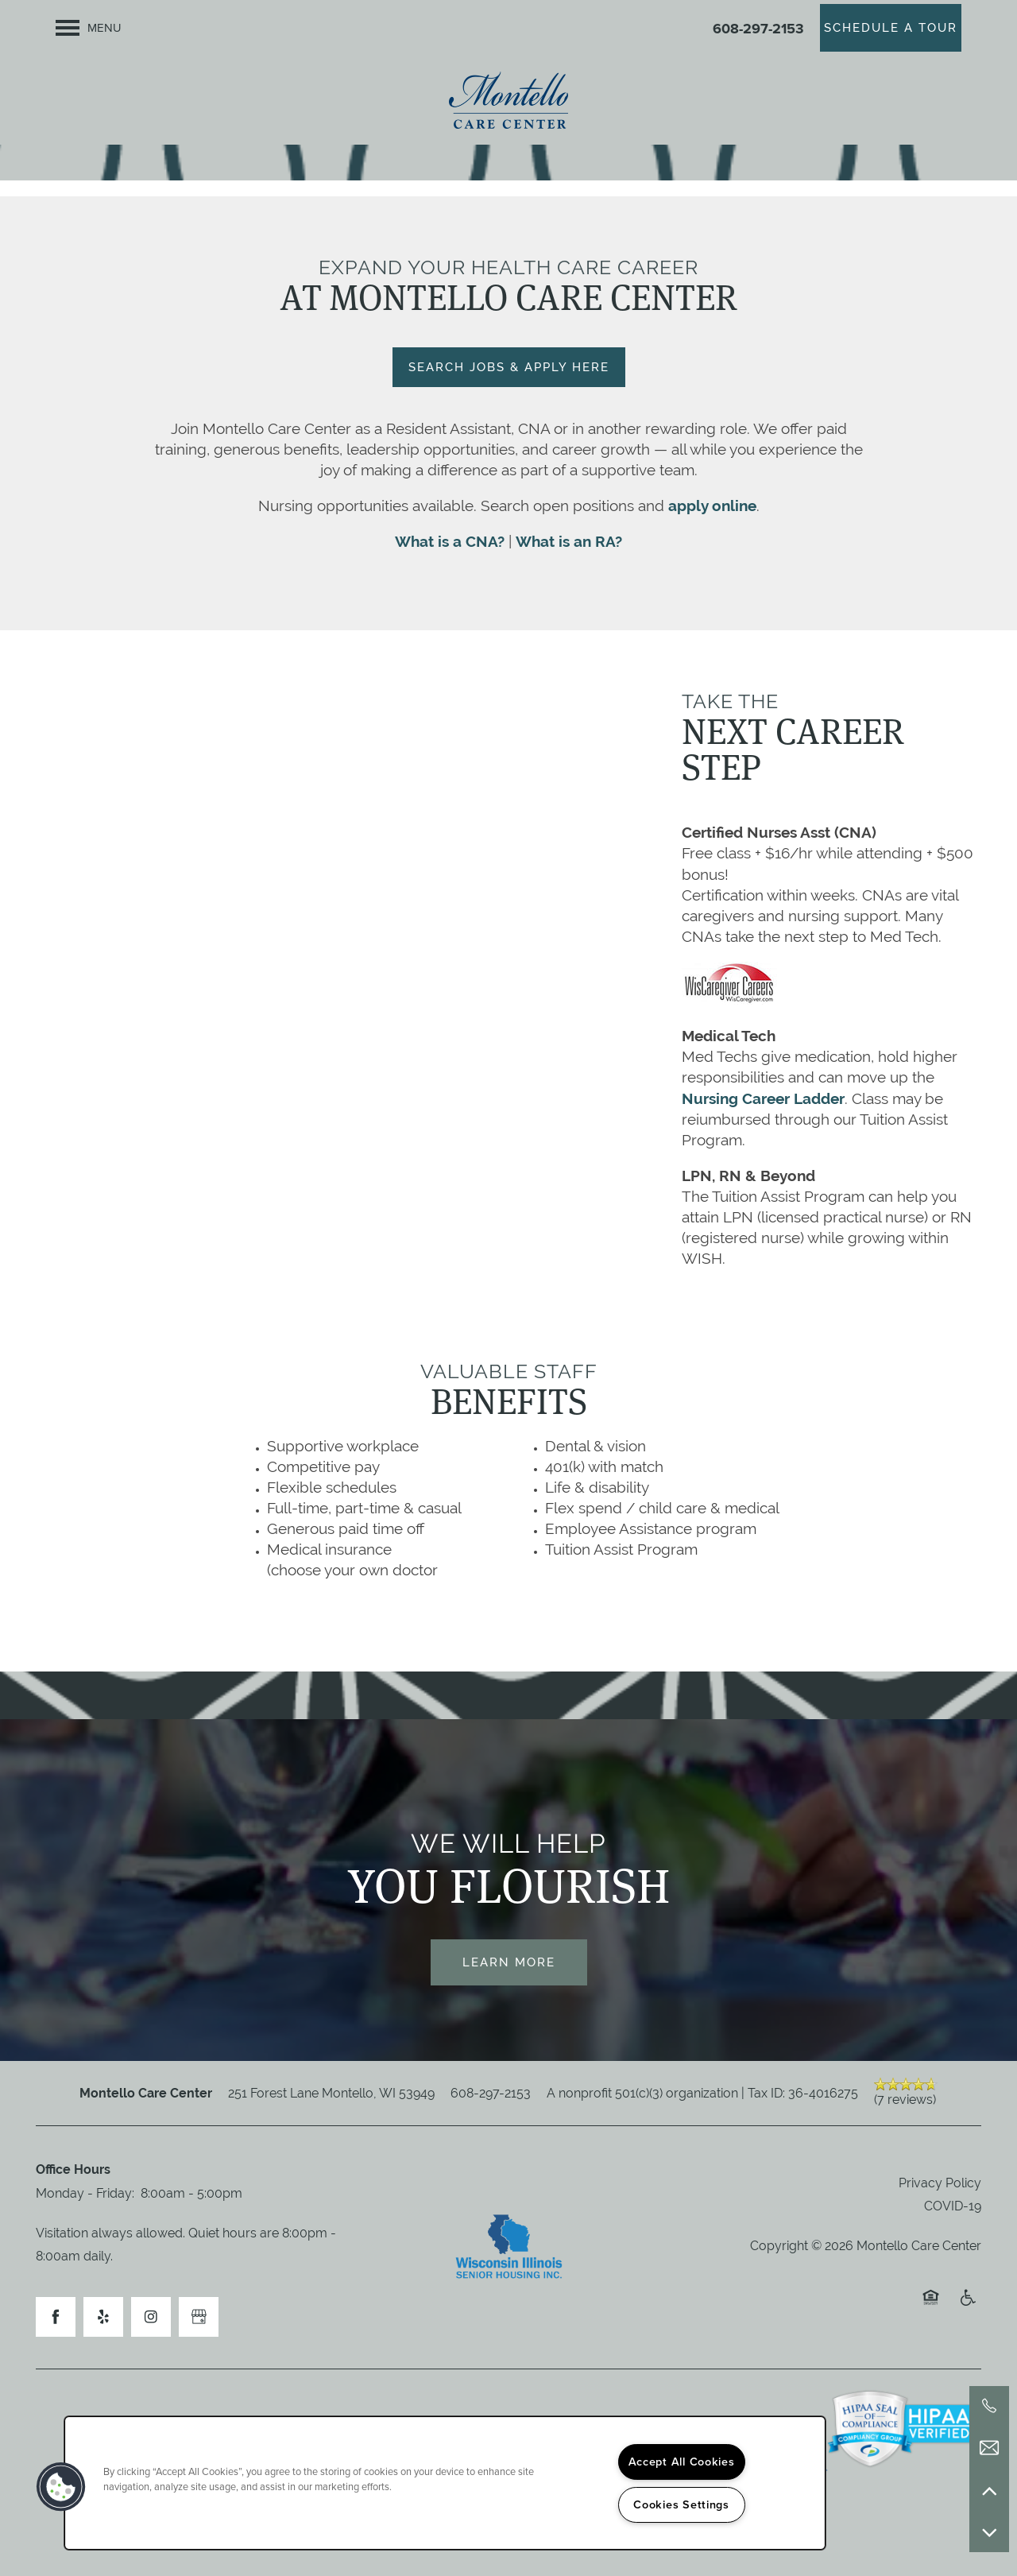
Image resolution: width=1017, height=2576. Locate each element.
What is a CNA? (450, 541)
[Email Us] (989, 2448)
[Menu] (89, 28)
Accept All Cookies (681, 2461)
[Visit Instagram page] (151, 2317)
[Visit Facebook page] (55, 2317)
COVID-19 (952, 2206)
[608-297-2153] (989, 2406)
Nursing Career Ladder (763, 1098)
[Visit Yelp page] (103, 2317)
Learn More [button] (508, 1962)
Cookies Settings (681, 2504)
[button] (890, 28)
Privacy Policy (940, 2183)
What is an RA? (569, 541)
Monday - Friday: (85, 2193)
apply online (712, 505)
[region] (445, 2483)
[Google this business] (198, 2317)
